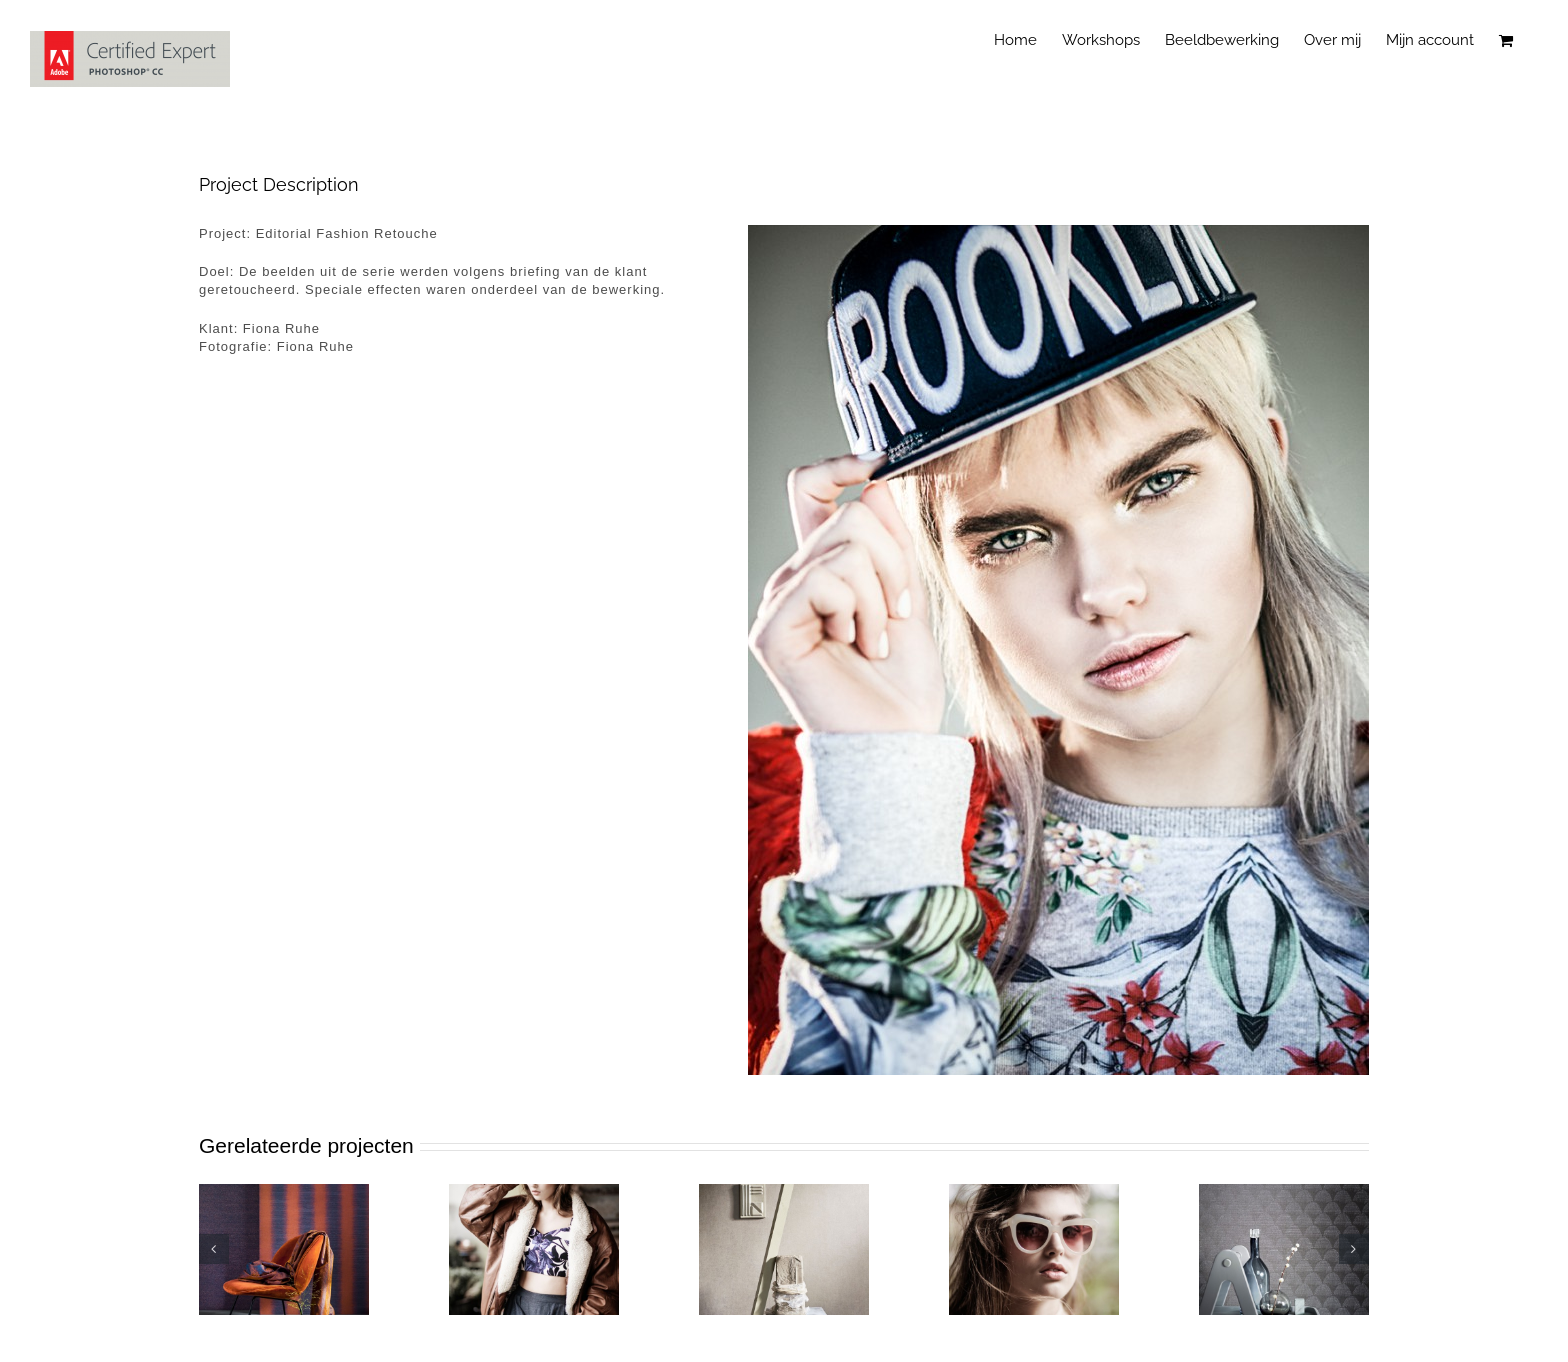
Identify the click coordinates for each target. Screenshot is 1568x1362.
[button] (214, 1249)
